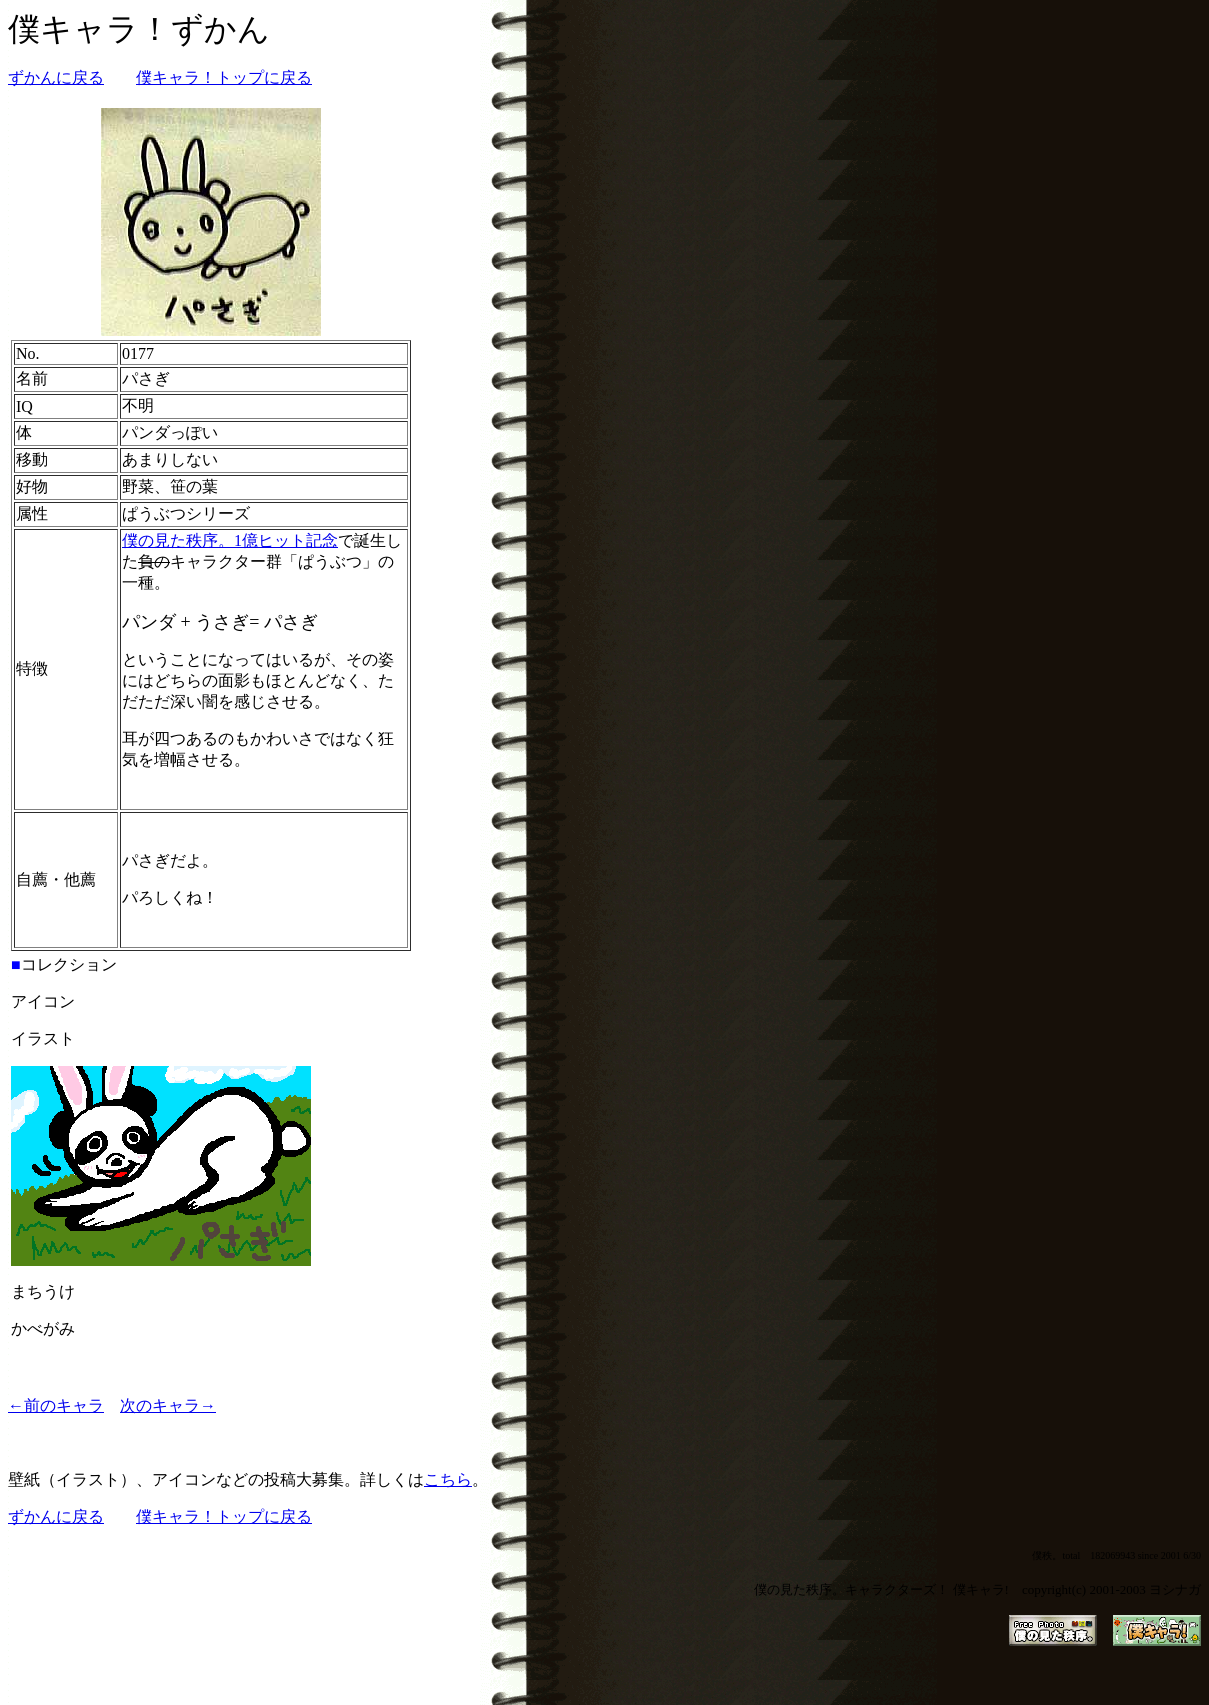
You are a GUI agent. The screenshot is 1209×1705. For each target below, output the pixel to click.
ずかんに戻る (56, 77)
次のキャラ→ (168, 1405)
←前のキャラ (56, 1405)
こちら (448, 1479)
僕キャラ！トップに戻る (224, 77)
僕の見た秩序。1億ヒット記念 (230, 540)
